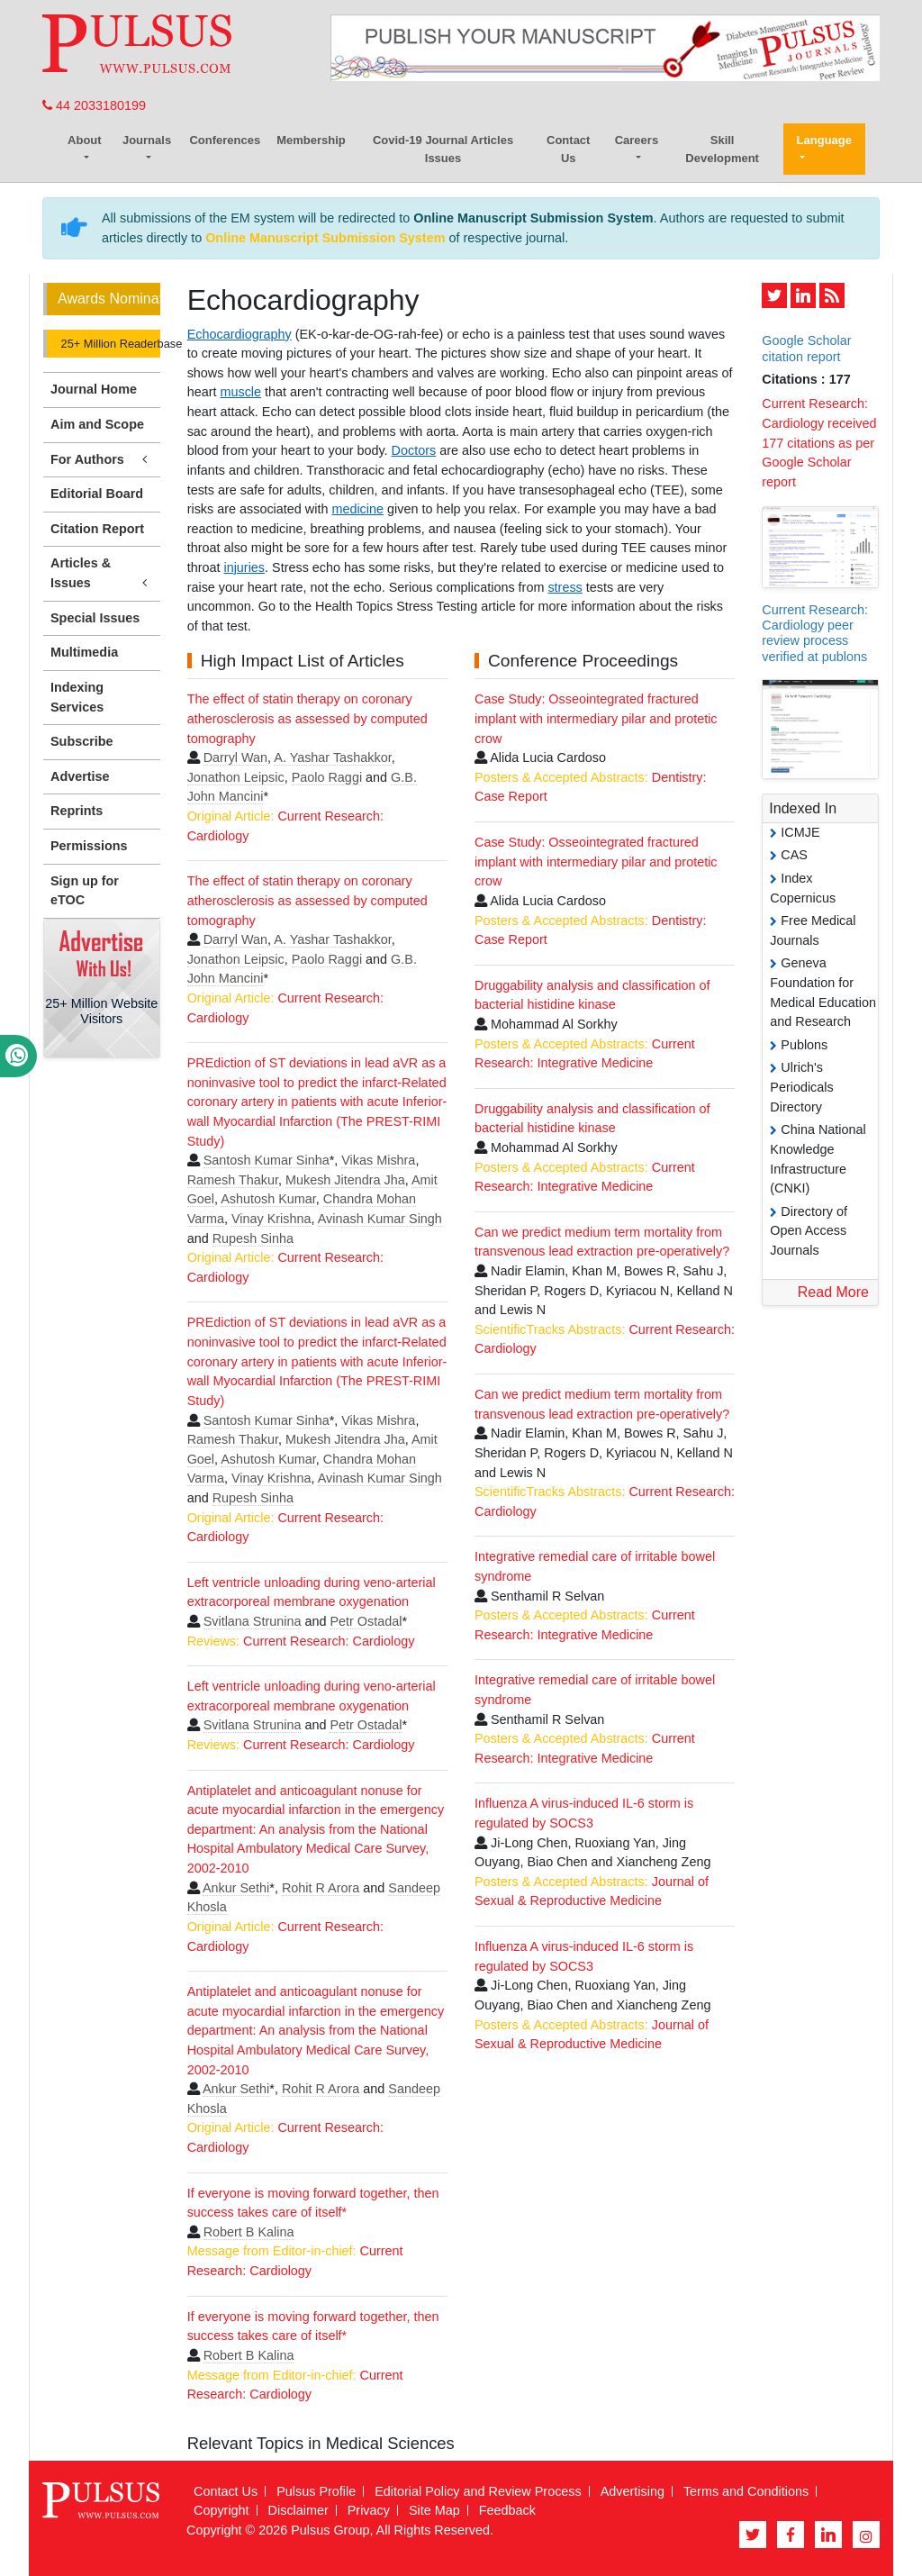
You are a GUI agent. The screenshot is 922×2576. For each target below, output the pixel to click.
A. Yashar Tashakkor (332, 757)
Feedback (507, 2510)
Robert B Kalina (248, 2232)
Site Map (434, 2510)
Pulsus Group (330, 2530)
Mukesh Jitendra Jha (345, 1180)
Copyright (221, 2510)
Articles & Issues (101, 574)
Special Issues (95, 618)
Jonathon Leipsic (236, 777)
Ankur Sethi (236, 1888)
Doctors (414, 450)
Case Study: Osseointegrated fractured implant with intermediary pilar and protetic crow (596, 718)
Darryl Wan (235, 757)
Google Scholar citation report (806, 348)
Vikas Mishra (378, 1160)
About (85, 140)
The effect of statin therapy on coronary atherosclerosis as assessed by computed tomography (307, 718)
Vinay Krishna (271, 1218)
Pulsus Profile (316, 2491)
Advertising (632, 2491)
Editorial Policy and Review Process (478, 2491)
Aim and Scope (97, 424)
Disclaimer (298, 2510)
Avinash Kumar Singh (380, 1218)
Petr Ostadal (366, 1621)
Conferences (224, 140)
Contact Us (568, 149)
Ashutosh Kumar (268, 1199)
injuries (244, 567)
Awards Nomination (109, 298)
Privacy (369, 2510)
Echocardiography (239, 334)
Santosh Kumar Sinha (266, 1160)
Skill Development (722, 149)
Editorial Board (96, 493)
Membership (311, 140)
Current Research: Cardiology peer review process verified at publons (815, 633)
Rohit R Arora (320, 1888)
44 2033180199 (94, 105)
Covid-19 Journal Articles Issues (443, 149)
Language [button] (824, 140)
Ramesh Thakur (232, 1180)
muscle (240, 392)
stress (564, 587)
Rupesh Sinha (253, 1238)
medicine (357, 509)
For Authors (101, 459)
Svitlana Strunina (252, 1621)
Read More (833, 1292)
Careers (636, 140)
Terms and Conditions (746, 2491)
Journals (146, 140)
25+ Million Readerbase (109, 343)
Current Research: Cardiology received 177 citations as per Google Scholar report (819, 442)
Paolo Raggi (327, 777)
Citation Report (97, 529)
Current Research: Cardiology (328, 1641)
